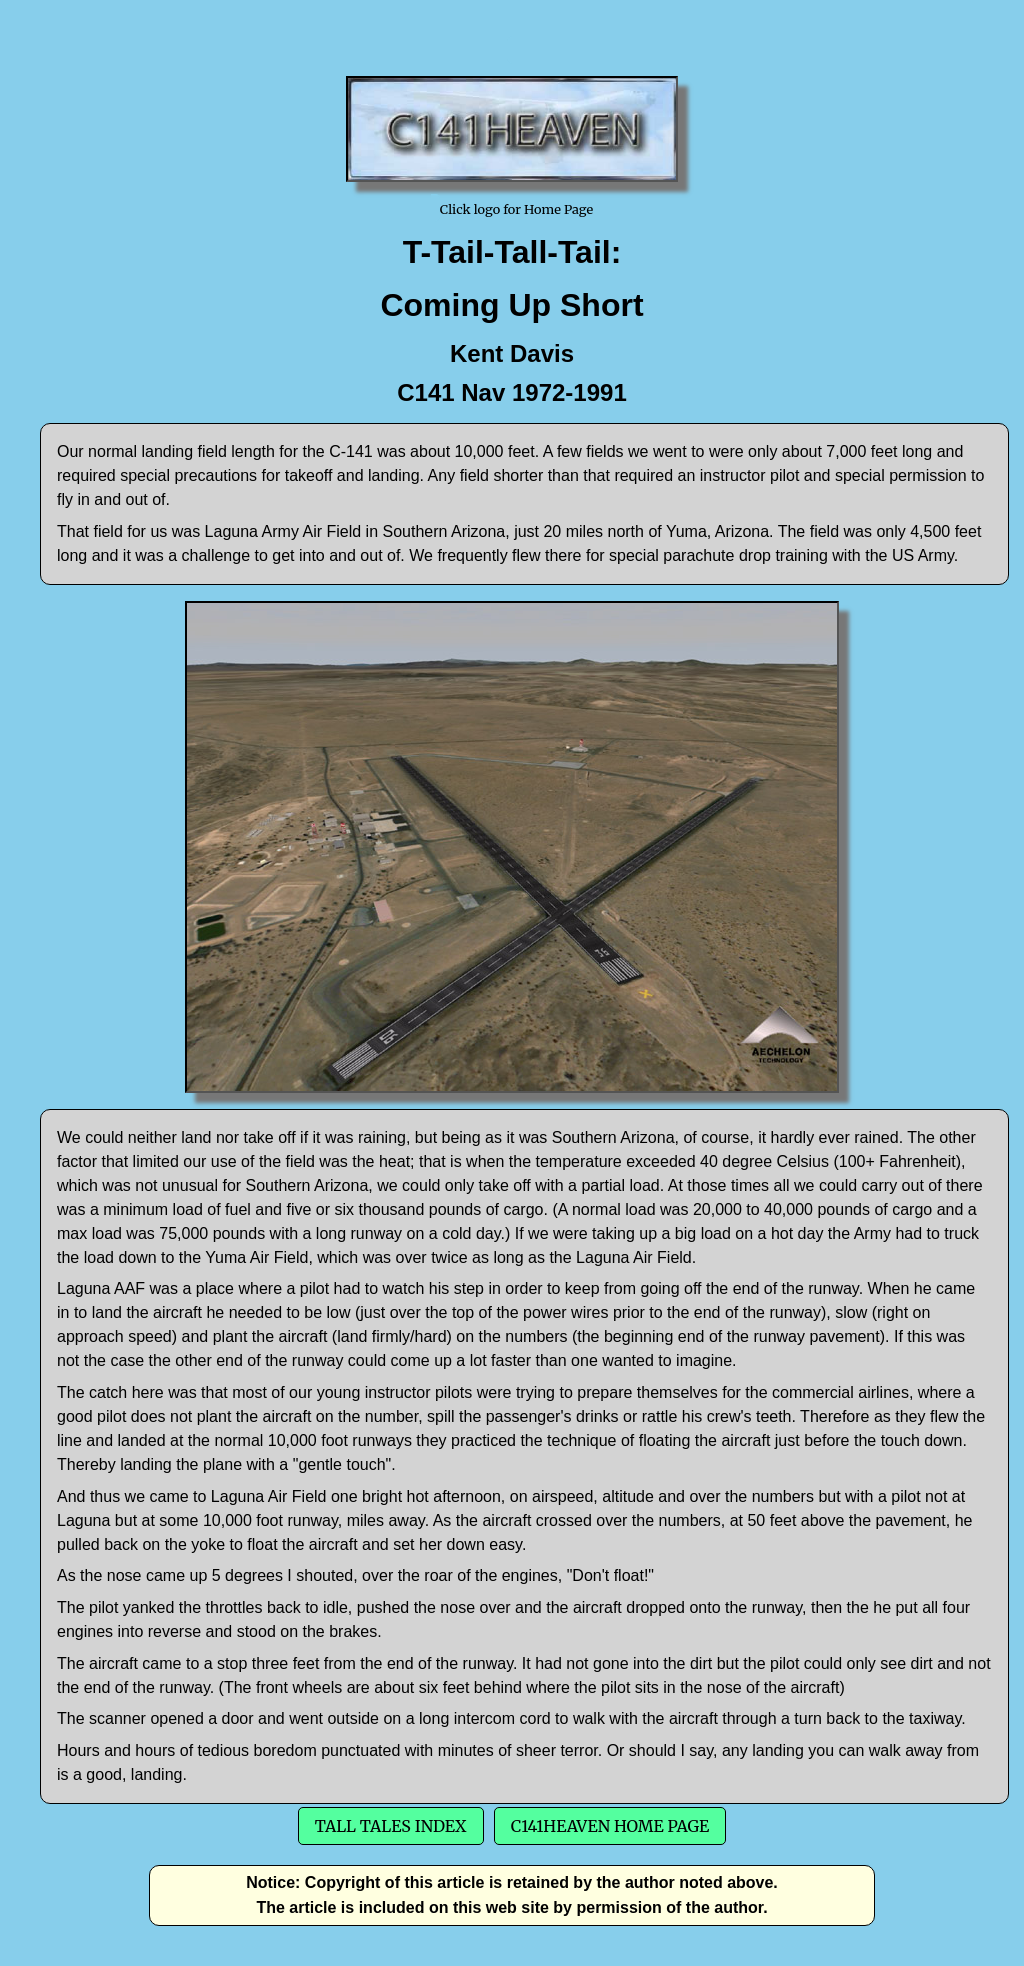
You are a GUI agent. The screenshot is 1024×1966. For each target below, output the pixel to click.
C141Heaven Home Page (610, 1826)
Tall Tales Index (391, 1826)
